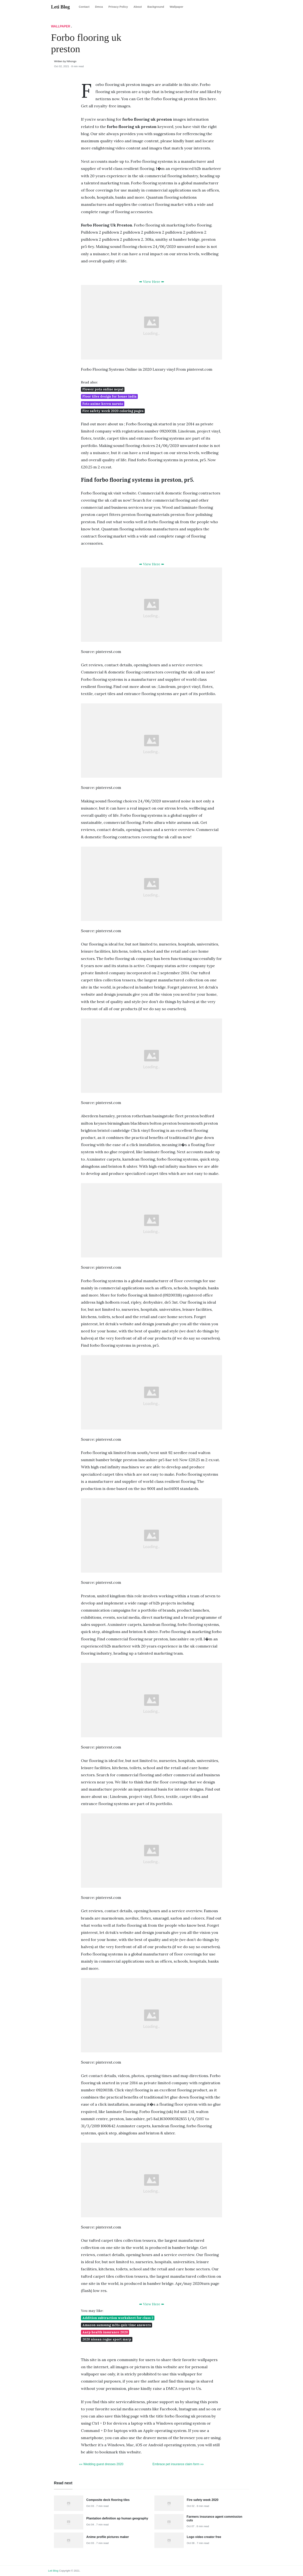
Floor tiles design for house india (109, 396)
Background (155, 6)
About (138, 6)
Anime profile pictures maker (107, 2537)
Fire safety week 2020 (203, 2499)
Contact (84, 6)
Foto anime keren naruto (102, 404)
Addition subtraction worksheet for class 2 (117, 2318)
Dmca (99, 6)
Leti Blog (53, 2570)
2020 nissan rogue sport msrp (106, 2339)
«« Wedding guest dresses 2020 (101, 2464)
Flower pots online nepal (102, 389)
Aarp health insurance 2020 (105, 2332)
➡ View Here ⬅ (151, 281)
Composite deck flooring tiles (108, 2499)
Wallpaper (176, 6)
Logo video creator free (204, 2537)
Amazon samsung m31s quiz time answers (116, 2325)
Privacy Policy (118, 6)
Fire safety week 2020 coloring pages (113, 411)
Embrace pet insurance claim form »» (178, 2464)
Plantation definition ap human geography (117, 2518)
